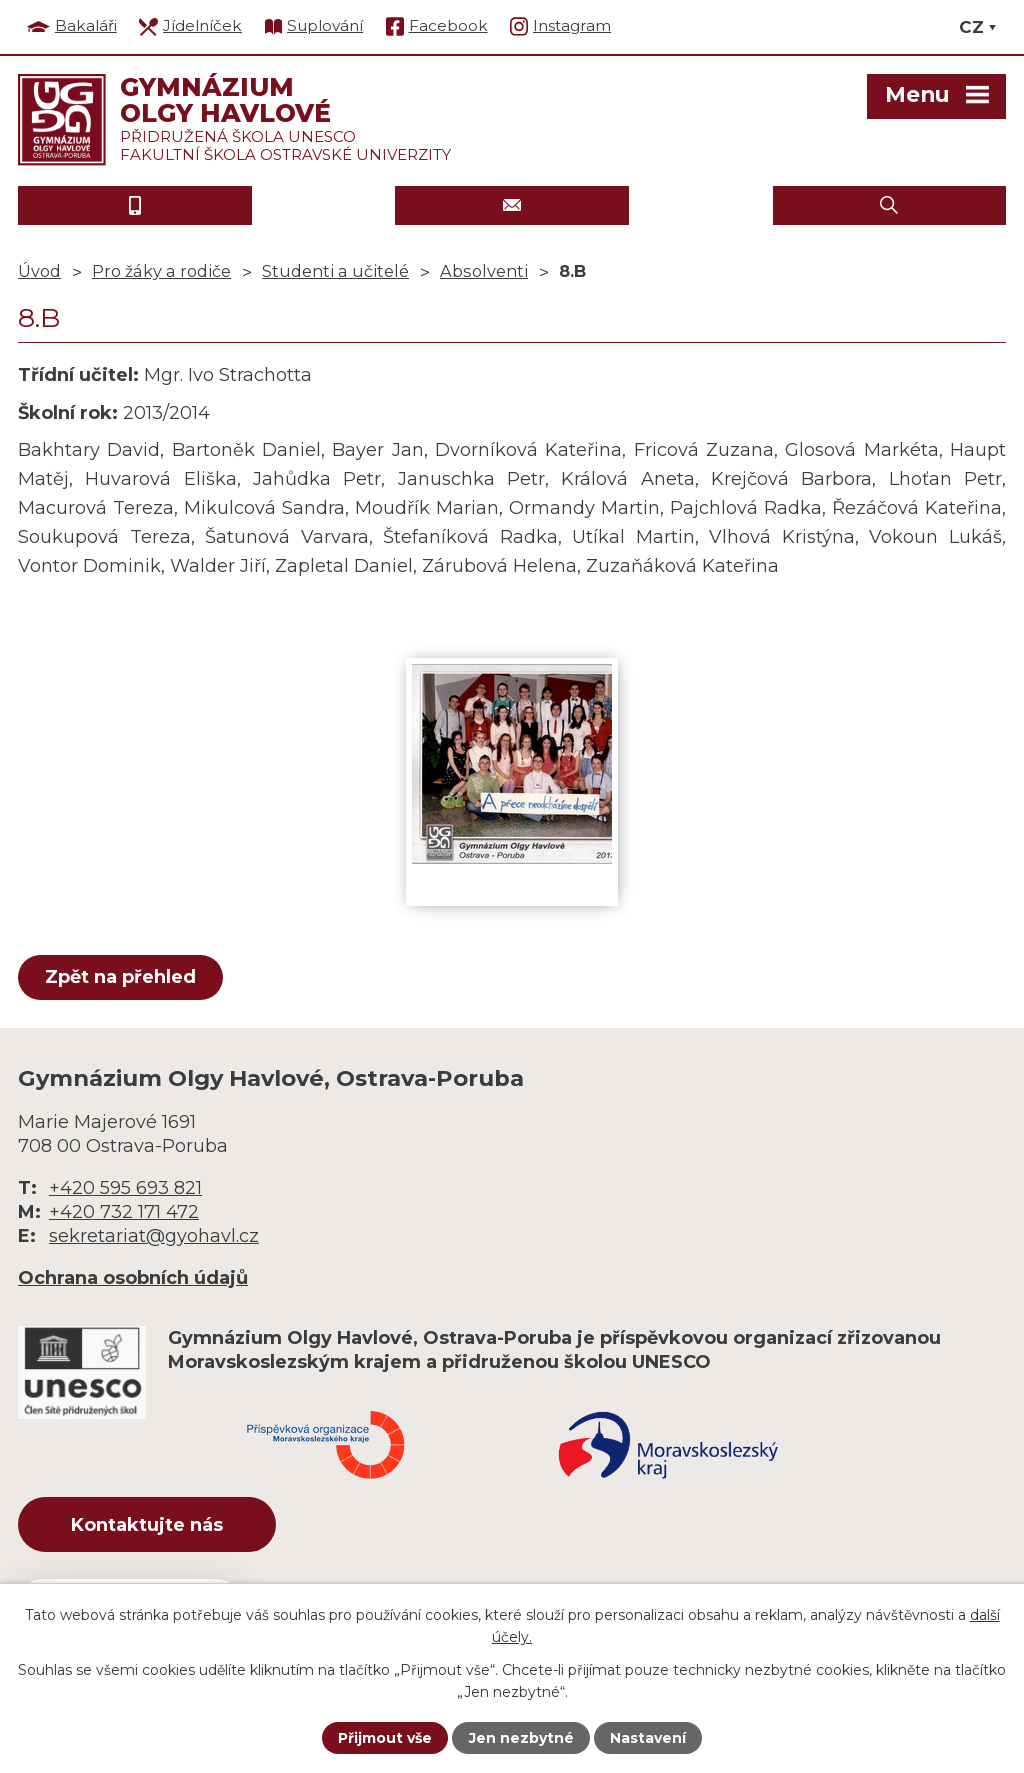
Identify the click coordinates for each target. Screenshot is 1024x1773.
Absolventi (484, 271)
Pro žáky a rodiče (161, 271)
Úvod (39, 271)
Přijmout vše (385, 1738)
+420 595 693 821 (125, 1188)
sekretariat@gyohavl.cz (154, 1236)
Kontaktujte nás (147, 1525)
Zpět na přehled (120, 977)
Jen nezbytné (521, 1738)
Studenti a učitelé (335, 271)
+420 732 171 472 (124, 1212)
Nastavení (648, 1738)
